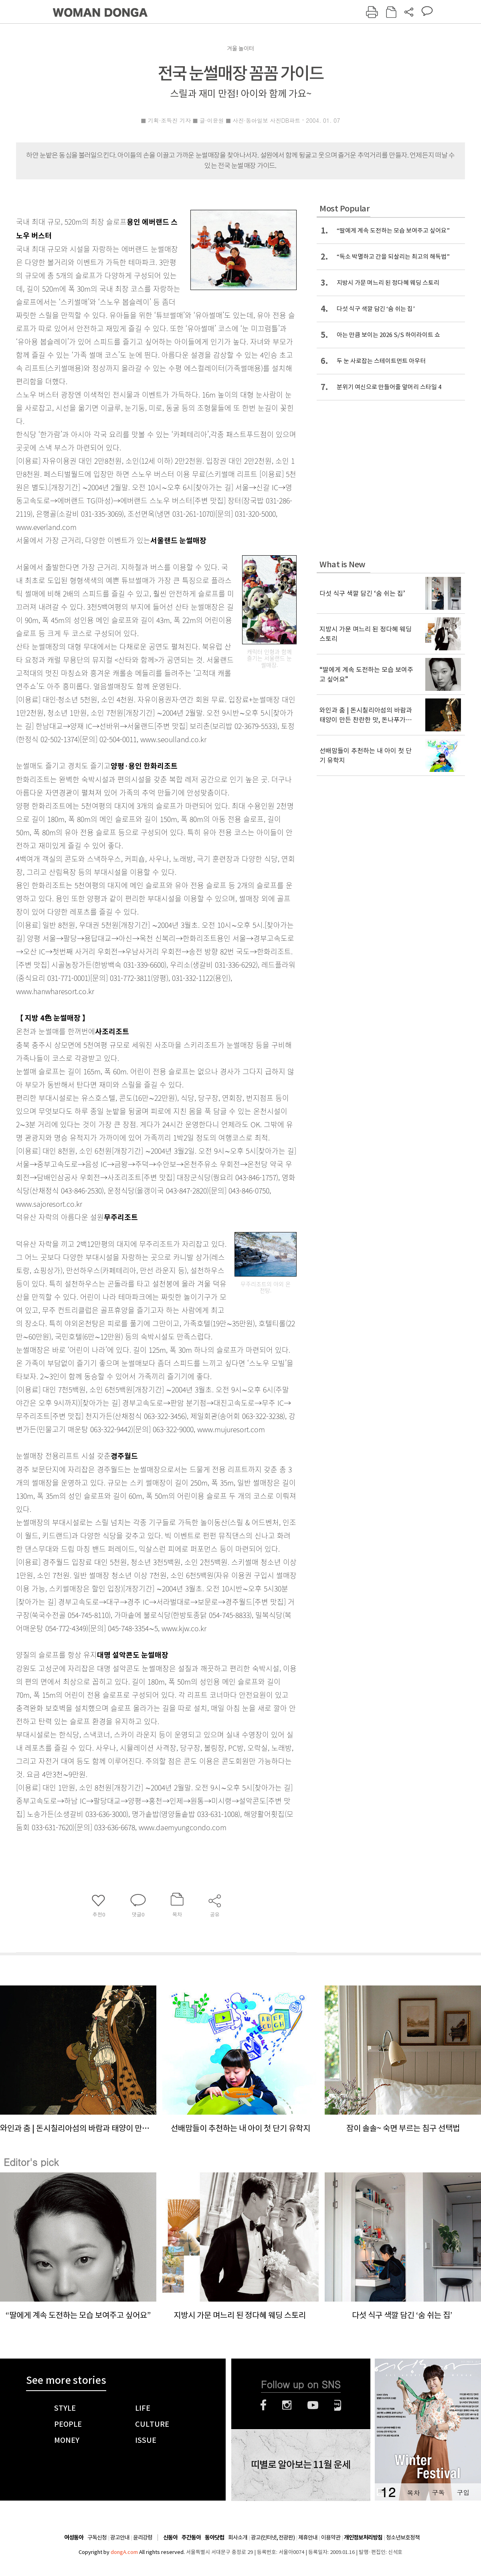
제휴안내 (307, 2537)
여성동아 (73, 2537)
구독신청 (97, 2537)
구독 (438, 2492)
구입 (463, 2492)
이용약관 (330, 2537)
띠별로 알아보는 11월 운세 (300, 2465)
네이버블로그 (337, 2405)
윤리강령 (142, 2537)
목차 (413, 2492)
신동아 (170, 2537)
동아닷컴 (214, 2537)
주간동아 (191, 2537)
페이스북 (263, 2405)
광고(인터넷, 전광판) (273, 2537)
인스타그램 (286, 2405)
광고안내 (119, 2537)
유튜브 (312, 2405)
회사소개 (237, 2537)
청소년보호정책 (403, 2537)
